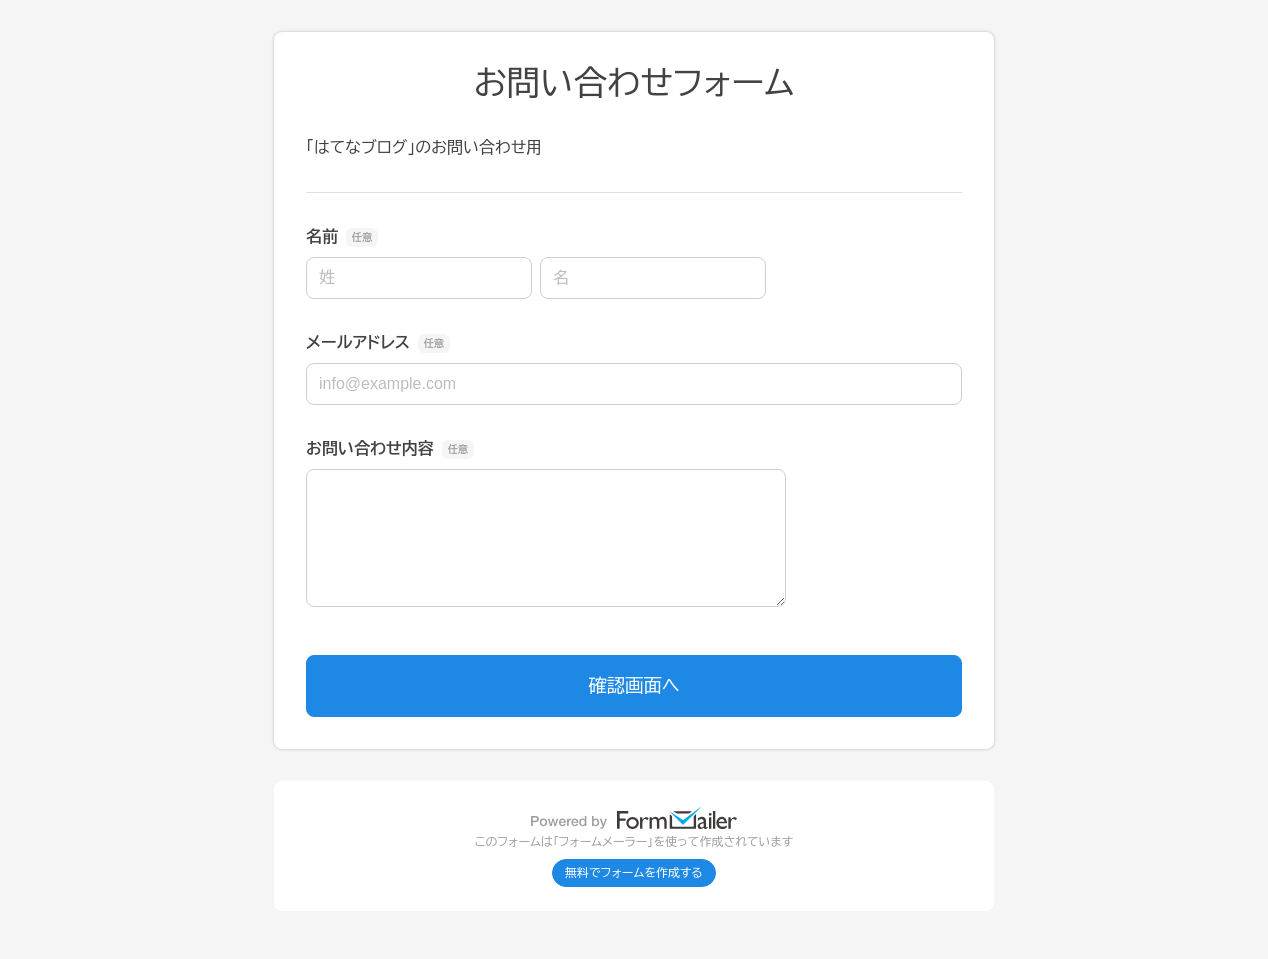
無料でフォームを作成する (634, 873)
